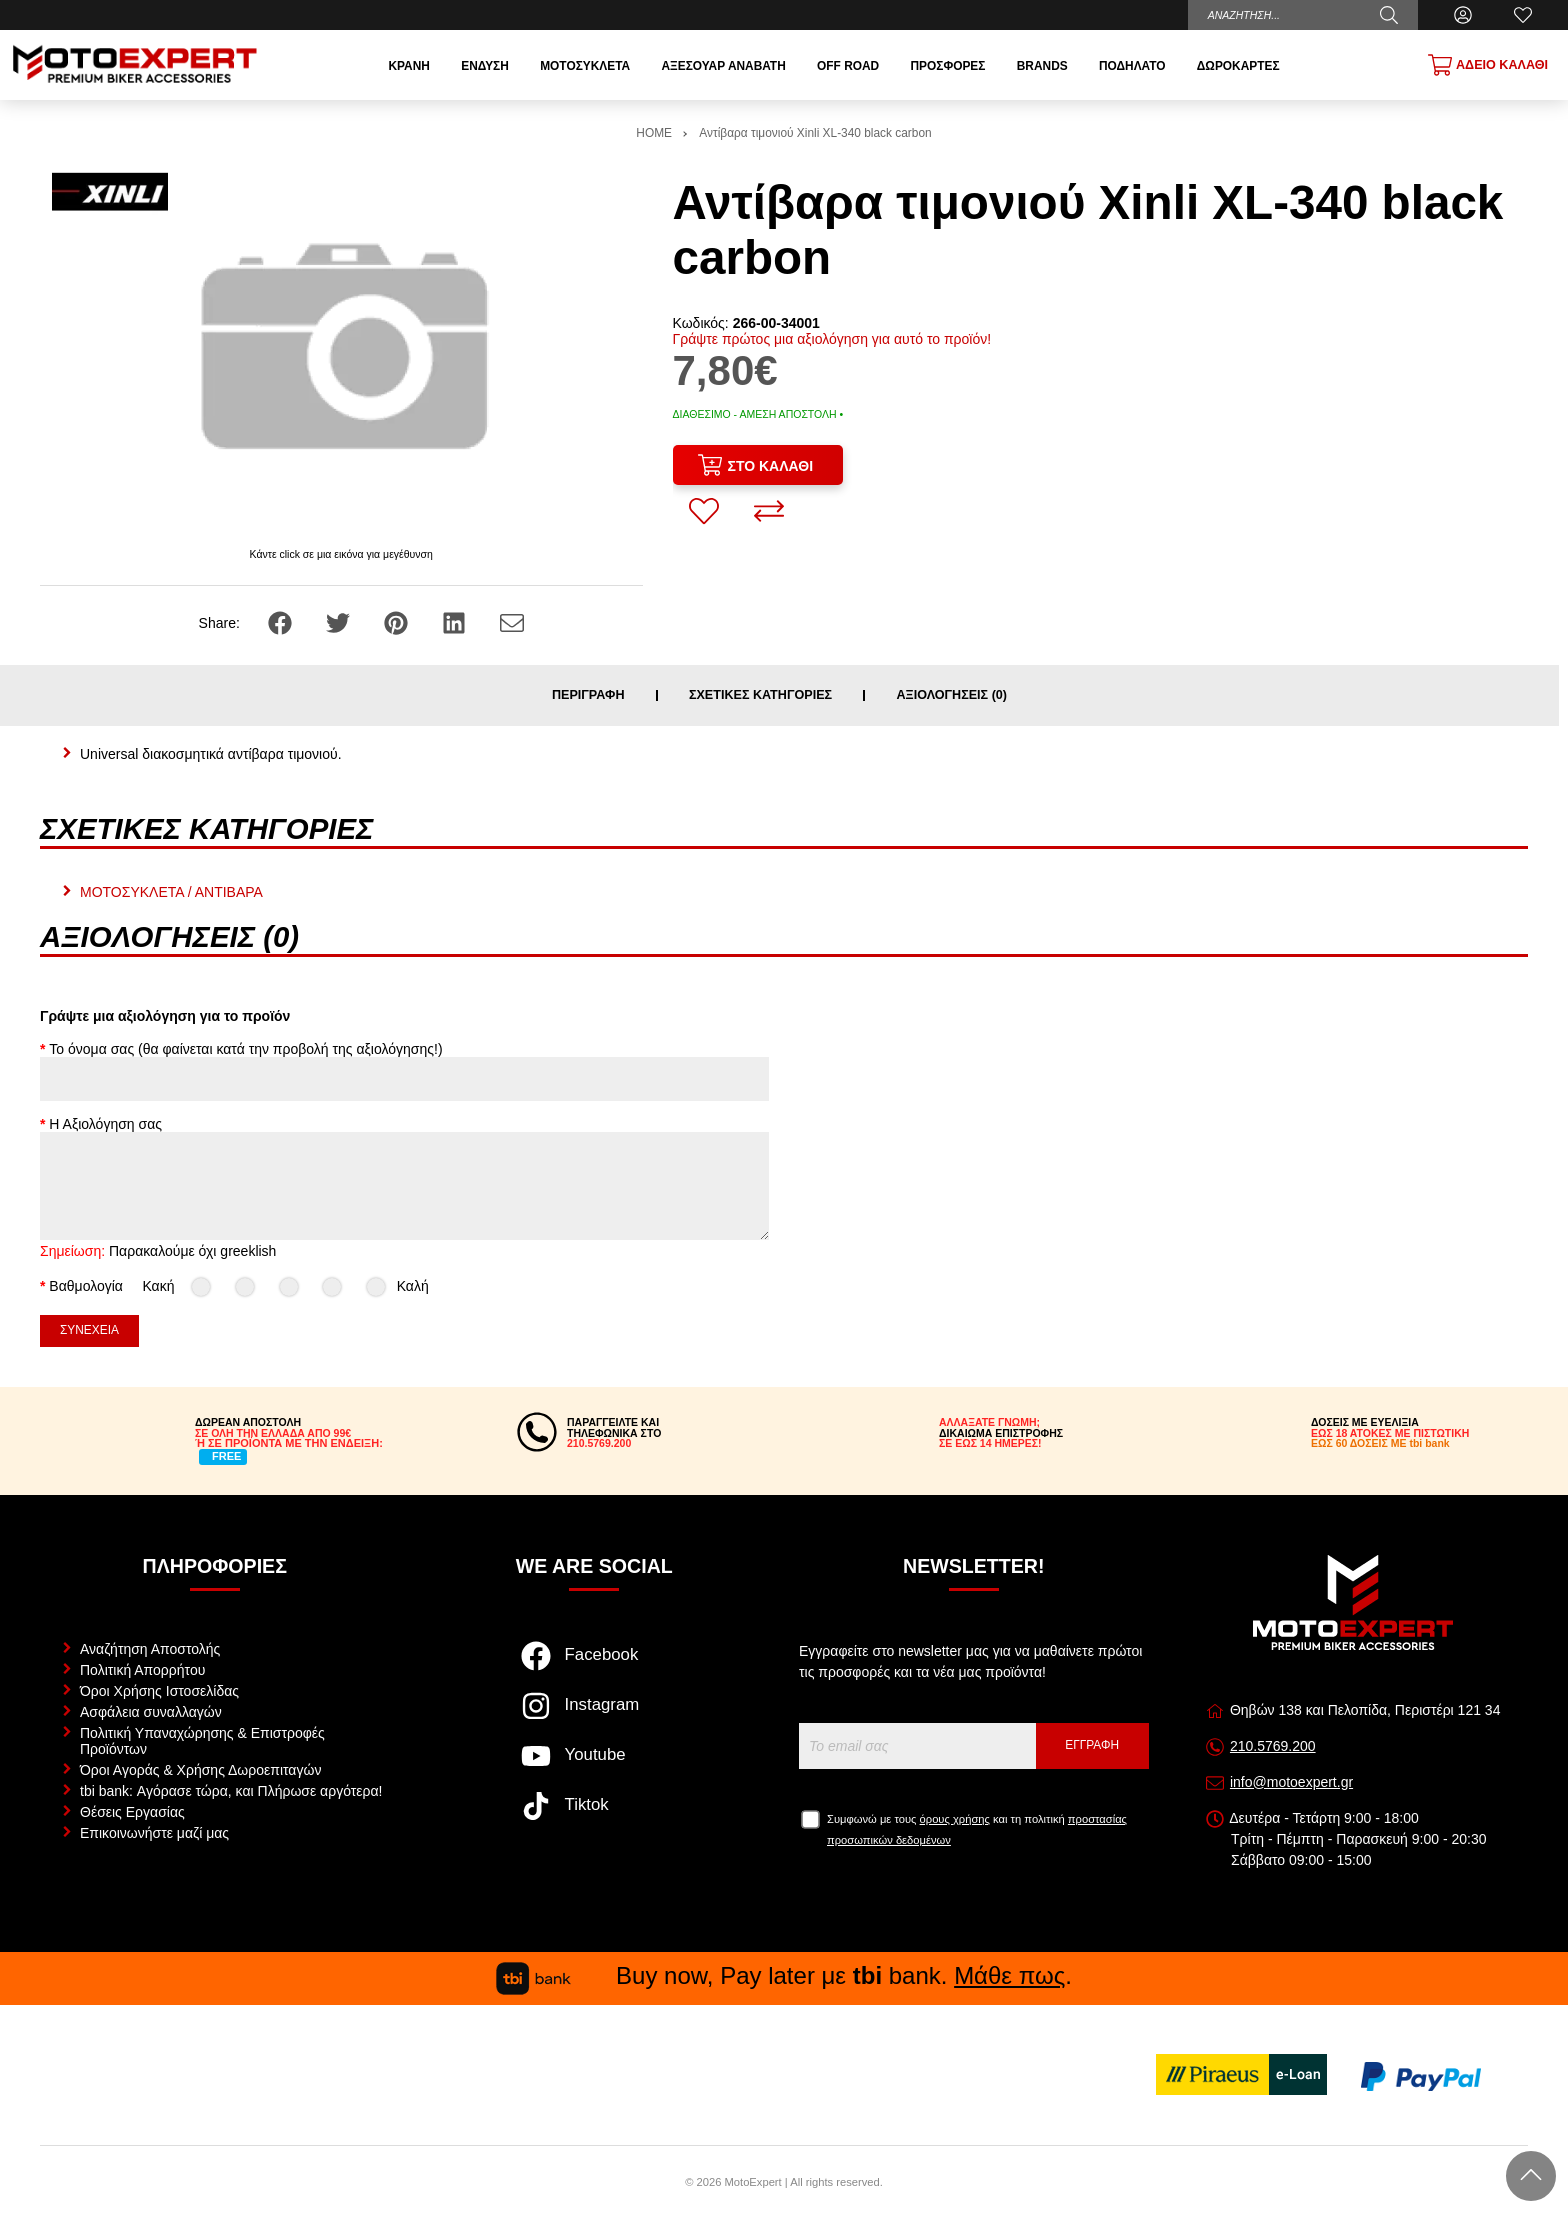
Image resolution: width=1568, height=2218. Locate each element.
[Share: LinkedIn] (456, 622)
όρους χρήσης (955, 1819)
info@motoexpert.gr (1291, 1782)
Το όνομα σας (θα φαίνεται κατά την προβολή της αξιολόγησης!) (245, 1049)
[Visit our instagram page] (594, 1716)
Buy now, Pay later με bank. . (784, 1975)
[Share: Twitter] (340, 622)
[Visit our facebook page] (594, 1666)
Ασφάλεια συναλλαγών (151, 1712)
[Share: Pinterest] (398, 622)
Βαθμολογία (86, 1286)
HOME (654, 133)
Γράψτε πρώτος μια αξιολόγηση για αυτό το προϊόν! (832, 339)
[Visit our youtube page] (594, 1766)
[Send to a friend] (512, 622)
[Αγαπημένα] (1523, 15)
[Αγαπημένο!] (704, 511)
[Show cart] (1488, 65)
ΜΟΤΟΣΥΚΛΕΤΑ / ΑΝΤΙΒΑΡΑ (171, 892)
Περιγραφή (588, 695)
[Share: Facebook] (282, 622)
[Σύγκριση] (769, 511)
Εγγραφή (1092, 1745)
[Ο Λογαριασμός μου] (1463, 15)
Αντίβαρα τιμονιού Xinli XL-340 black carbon (815, 133)
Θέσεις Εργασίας (132, 1812)
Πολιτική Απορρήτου (142, 1670)
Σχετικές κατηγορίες (760, 695)
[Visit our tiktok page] (594, 1816)
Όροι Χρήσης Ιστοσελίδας (159, 1691)
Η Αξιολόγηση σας (105, 1124)
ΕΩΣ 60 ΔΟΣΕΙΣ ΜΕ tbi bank (1380, 1443)
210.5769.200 (1273, 1746)
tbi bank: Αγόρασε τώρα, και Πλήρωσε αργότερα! (231, 1791)
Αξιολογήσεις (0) (951, 695)
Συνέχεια (89, 1330)
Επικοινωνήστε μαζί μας (154, 1833)
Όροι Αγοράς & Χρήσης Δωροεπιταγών (200, 1770)
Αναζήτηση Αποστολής (150, 1649)
